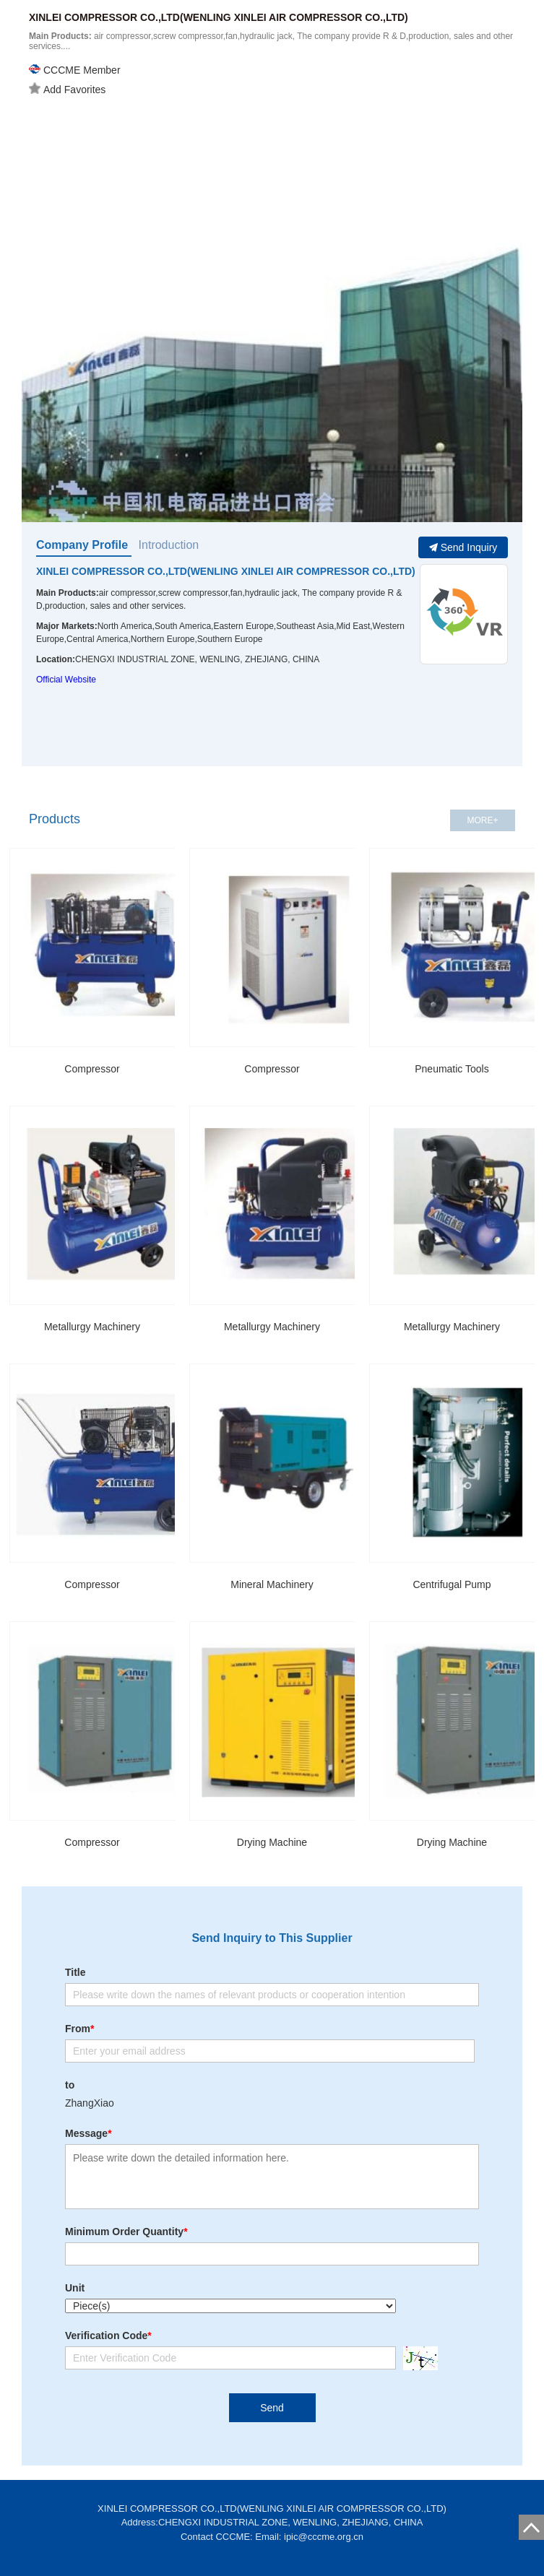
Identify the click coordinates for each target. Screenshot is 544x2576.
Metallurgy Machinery (92, 1326)
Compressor (91, 1069)
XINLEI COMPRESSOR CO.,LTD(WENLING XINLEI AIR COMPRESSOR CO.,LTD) (225, 571)
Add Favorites (67, 88)
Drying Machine (272, 1842)
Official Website (66, 680)
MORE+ (482, 820)
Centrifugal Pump (452, 1584)
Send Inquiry (463, 547)
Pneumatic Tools (451, 1069)
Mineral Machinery (271, 1584)
